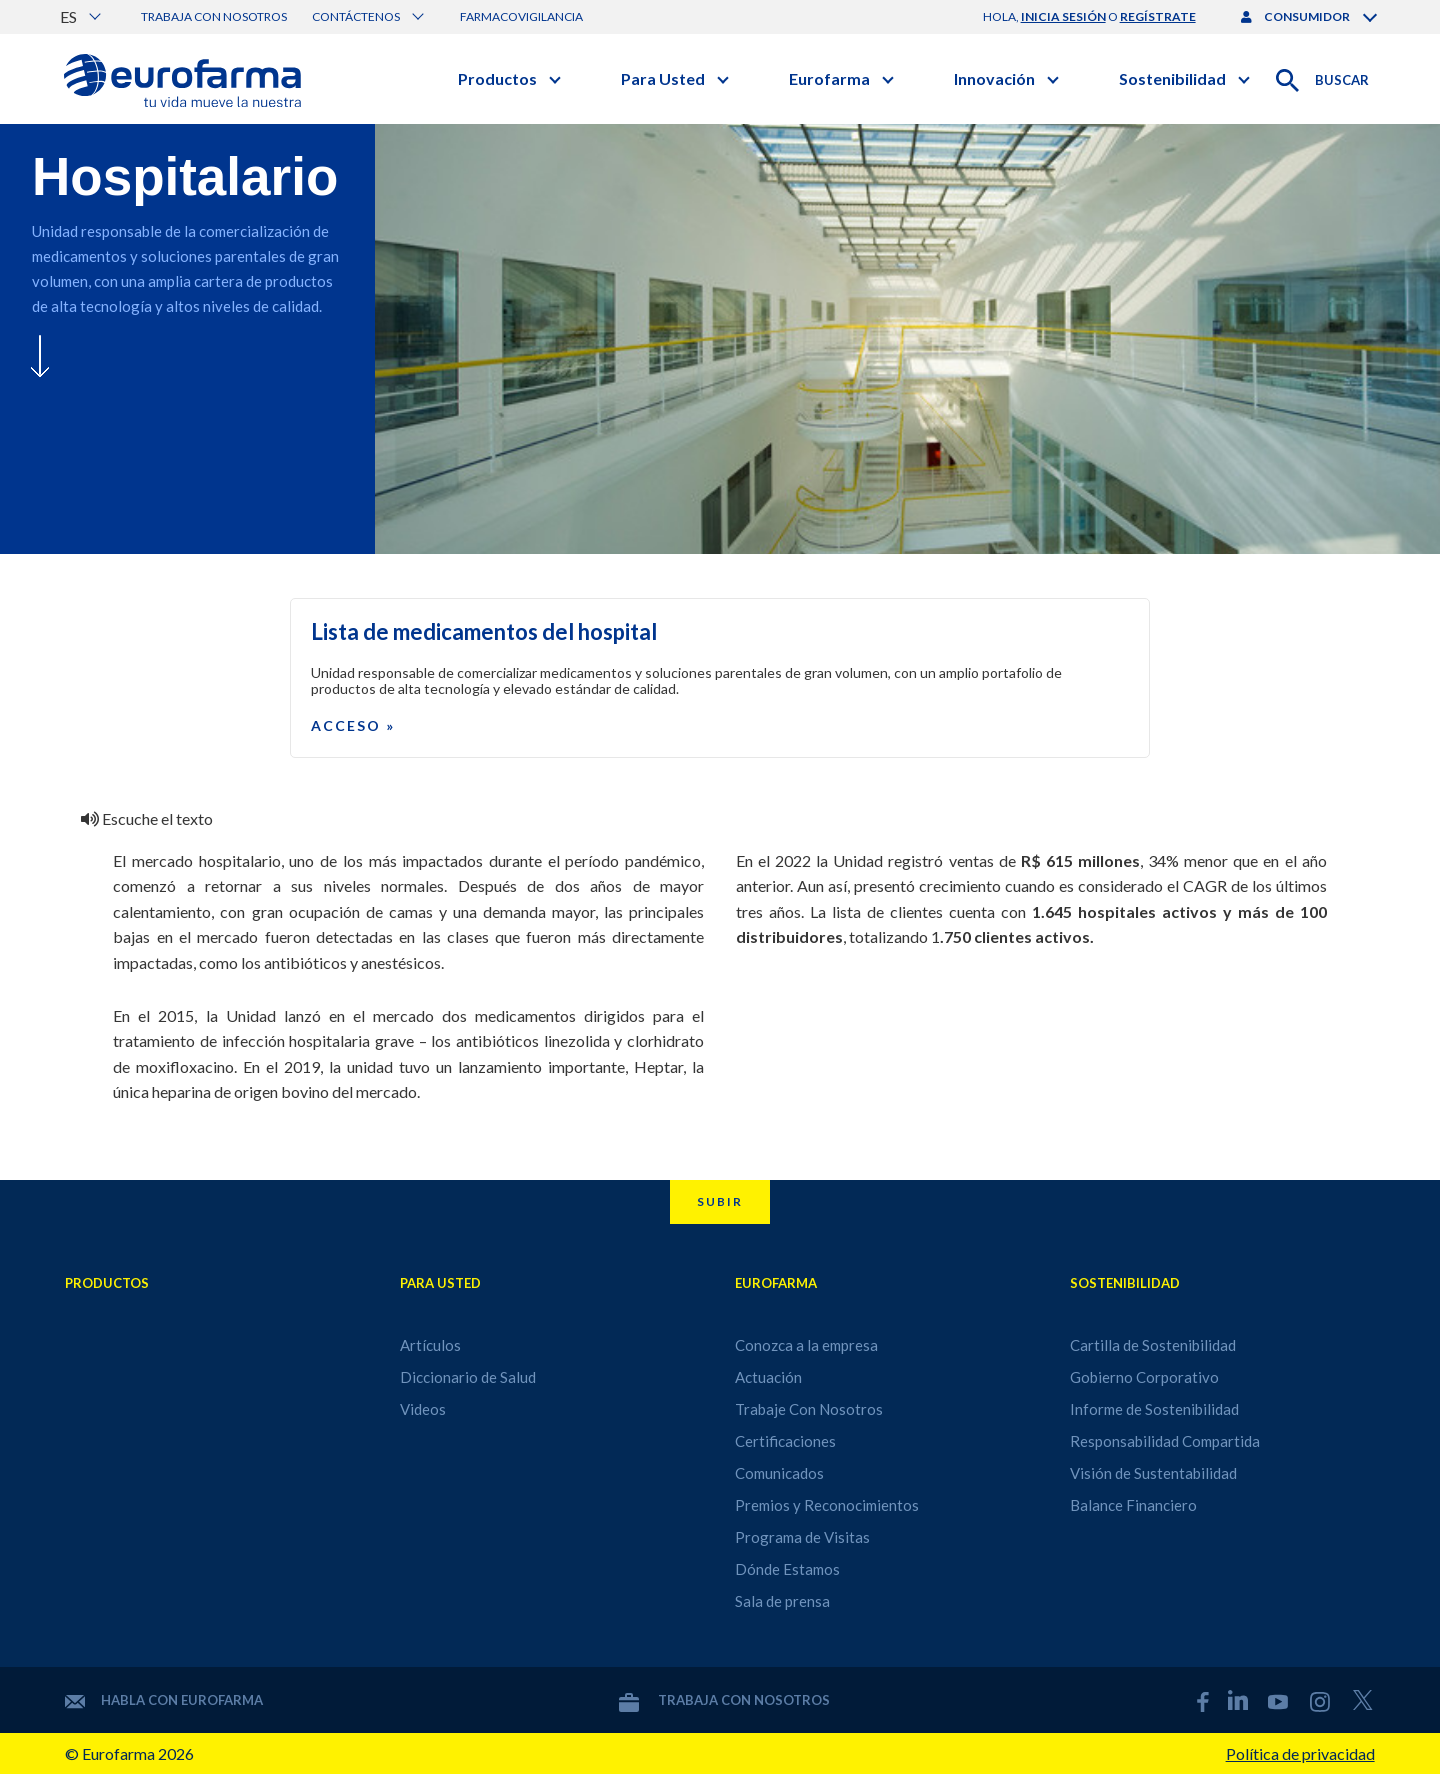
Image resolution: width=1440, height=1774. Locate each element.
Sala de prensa (782, 1601)
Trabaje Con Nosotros (809, 1409)
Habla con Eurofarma (164, 1700)
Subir (720, 1201)
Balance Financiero (1133, 1505)
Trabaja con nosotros (214, 16)
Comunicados (779, 1473)
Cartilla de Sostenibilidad (1153, 1345)
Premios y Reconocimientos (827, 1505)
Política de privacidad (1300, 1753)
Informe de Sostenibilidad (1154, 1409)
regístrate (1158, 16)
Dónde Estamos (787, 1569)
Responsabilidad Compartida (1165, 1441)
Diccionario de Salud (468, 1377)
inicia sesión (1063, 16)
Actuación (768, 1377)
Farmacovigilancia (521, 16)
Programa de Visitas (802, 1537)
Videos (423, 1409)
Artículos (430, 1345)
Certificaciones (785, 1441)
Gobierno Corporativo (1144, 1377)
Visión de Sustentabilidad (1153, 1473)
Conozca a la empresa (806, 1345)
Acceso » (353, 725)
